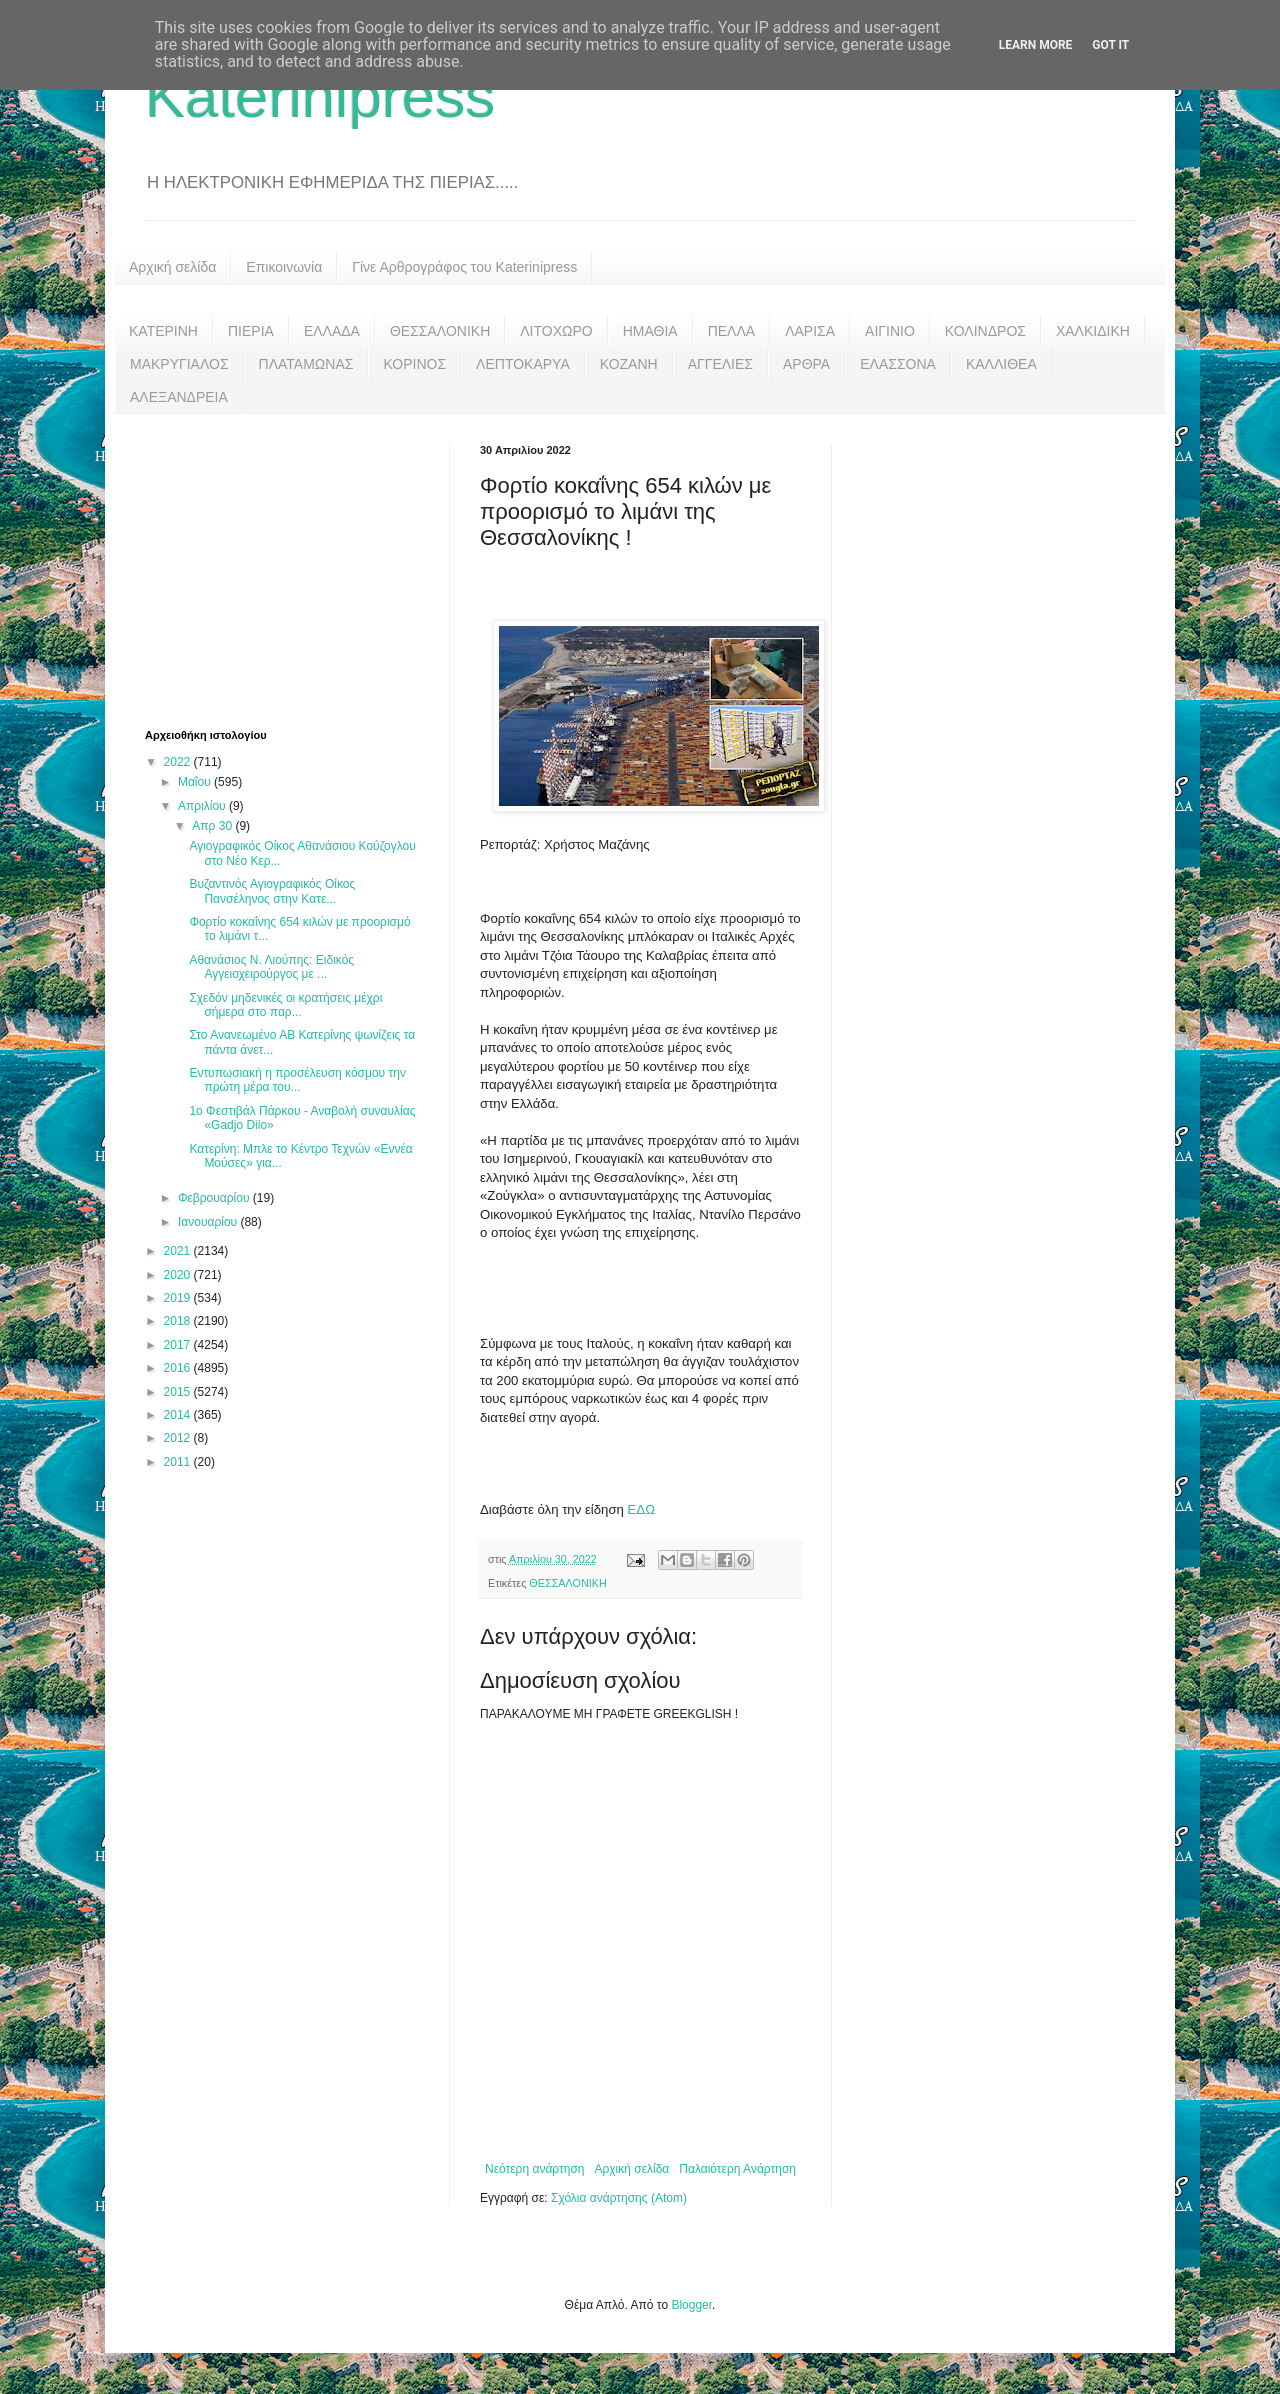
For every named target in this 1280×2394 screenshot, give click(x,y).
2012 (179, 1438)
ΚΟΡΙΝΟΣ (414, 364)
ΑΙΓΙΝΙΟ (890, 331)
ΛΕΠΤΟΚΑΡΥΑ (523, 364)
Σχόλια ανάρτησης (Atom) (619, 2198)
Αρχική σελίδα (172, 267)
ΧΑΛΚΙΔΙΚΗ (1093, 331)
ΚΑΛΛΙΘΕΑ (1001, 364)
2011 (179, 1462)
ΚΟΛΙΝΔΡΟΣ (985, 331)
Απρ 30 (213, 826)
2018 (179, 1321)
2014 (179, 1415)
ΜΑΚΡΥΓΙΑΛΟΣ (179, 364)
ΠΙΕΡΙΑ (251, 331)
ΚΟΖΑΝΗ (629, 364)
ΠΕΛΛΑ (732, 331)
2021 (179, 1251)
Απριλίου (203, 806)
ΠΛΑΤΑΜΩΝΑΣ (306, 364)
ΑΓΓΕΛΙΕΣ (720, 364)
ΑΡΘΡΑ (806, 364)
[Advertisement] (295, 569)
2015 (179, 1392)
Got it (1110, 45)
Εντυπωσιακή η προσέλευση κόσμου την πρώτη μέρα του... (297, 1080)
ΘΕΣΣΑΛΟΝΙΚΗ (440, 331)
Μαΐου (196, 782)
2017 (179, 1345)
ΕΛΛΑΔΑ (332, 331)
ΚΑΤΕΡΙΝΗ (163, 331)
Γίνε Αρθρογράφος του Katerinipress (464, 267)
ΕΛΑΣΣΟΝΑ (898, 364)
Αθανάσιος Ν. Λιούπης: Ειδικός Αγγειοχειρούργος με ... (271, 967)
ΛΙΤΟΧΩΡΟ (556, 331)
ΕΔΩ (641, 1509)
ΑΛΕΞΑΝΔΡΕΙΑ (179, 397)
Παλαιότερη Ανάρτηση (737, 2169)
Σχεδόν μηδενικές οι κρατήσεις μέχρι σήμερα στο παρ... (285, 1005)
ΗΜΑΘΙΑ (650, 331)
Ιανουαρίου (209, 1222)
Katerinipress (320, 96)
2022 (179, 762)
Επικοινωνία (284, 267)
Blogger (691, 2305)
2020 (179, 1275)
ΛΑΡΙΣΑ (810, 331)
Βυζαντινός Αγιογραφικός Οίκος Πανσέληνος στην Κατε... (272, 891)
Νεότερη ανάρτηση (534, 2169)
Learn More (1036, 45)
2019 (179, 1298)
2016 (179, 1368)
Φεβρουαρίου (215, 1198)
